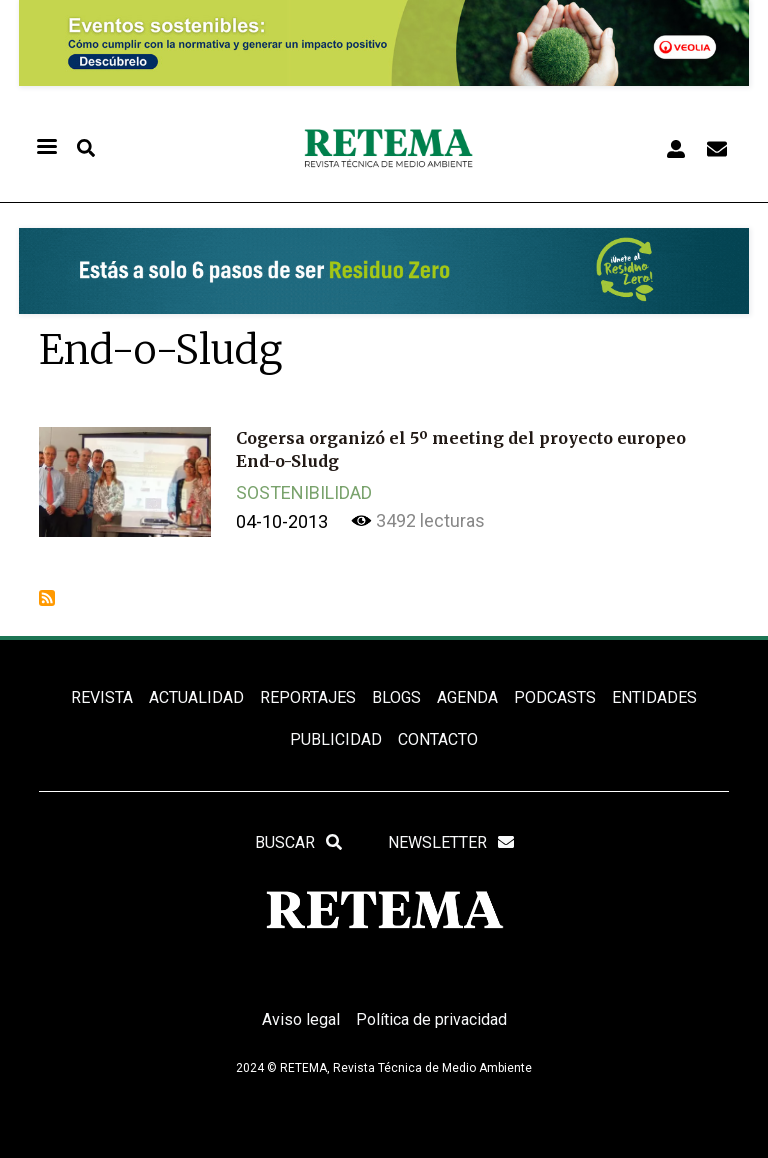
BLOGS (396, 697)
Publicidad (336, 739)
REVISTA (102, 697)
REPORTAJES (308, 697)
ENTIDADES (654, 697)
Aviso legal (301, 1019)
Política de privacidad (431, 1019)
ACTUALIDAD (196, 697)
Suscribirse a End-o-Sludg (47, 598)
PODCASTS (555, 697)
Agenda (467, 697)
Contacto (438, 739)
